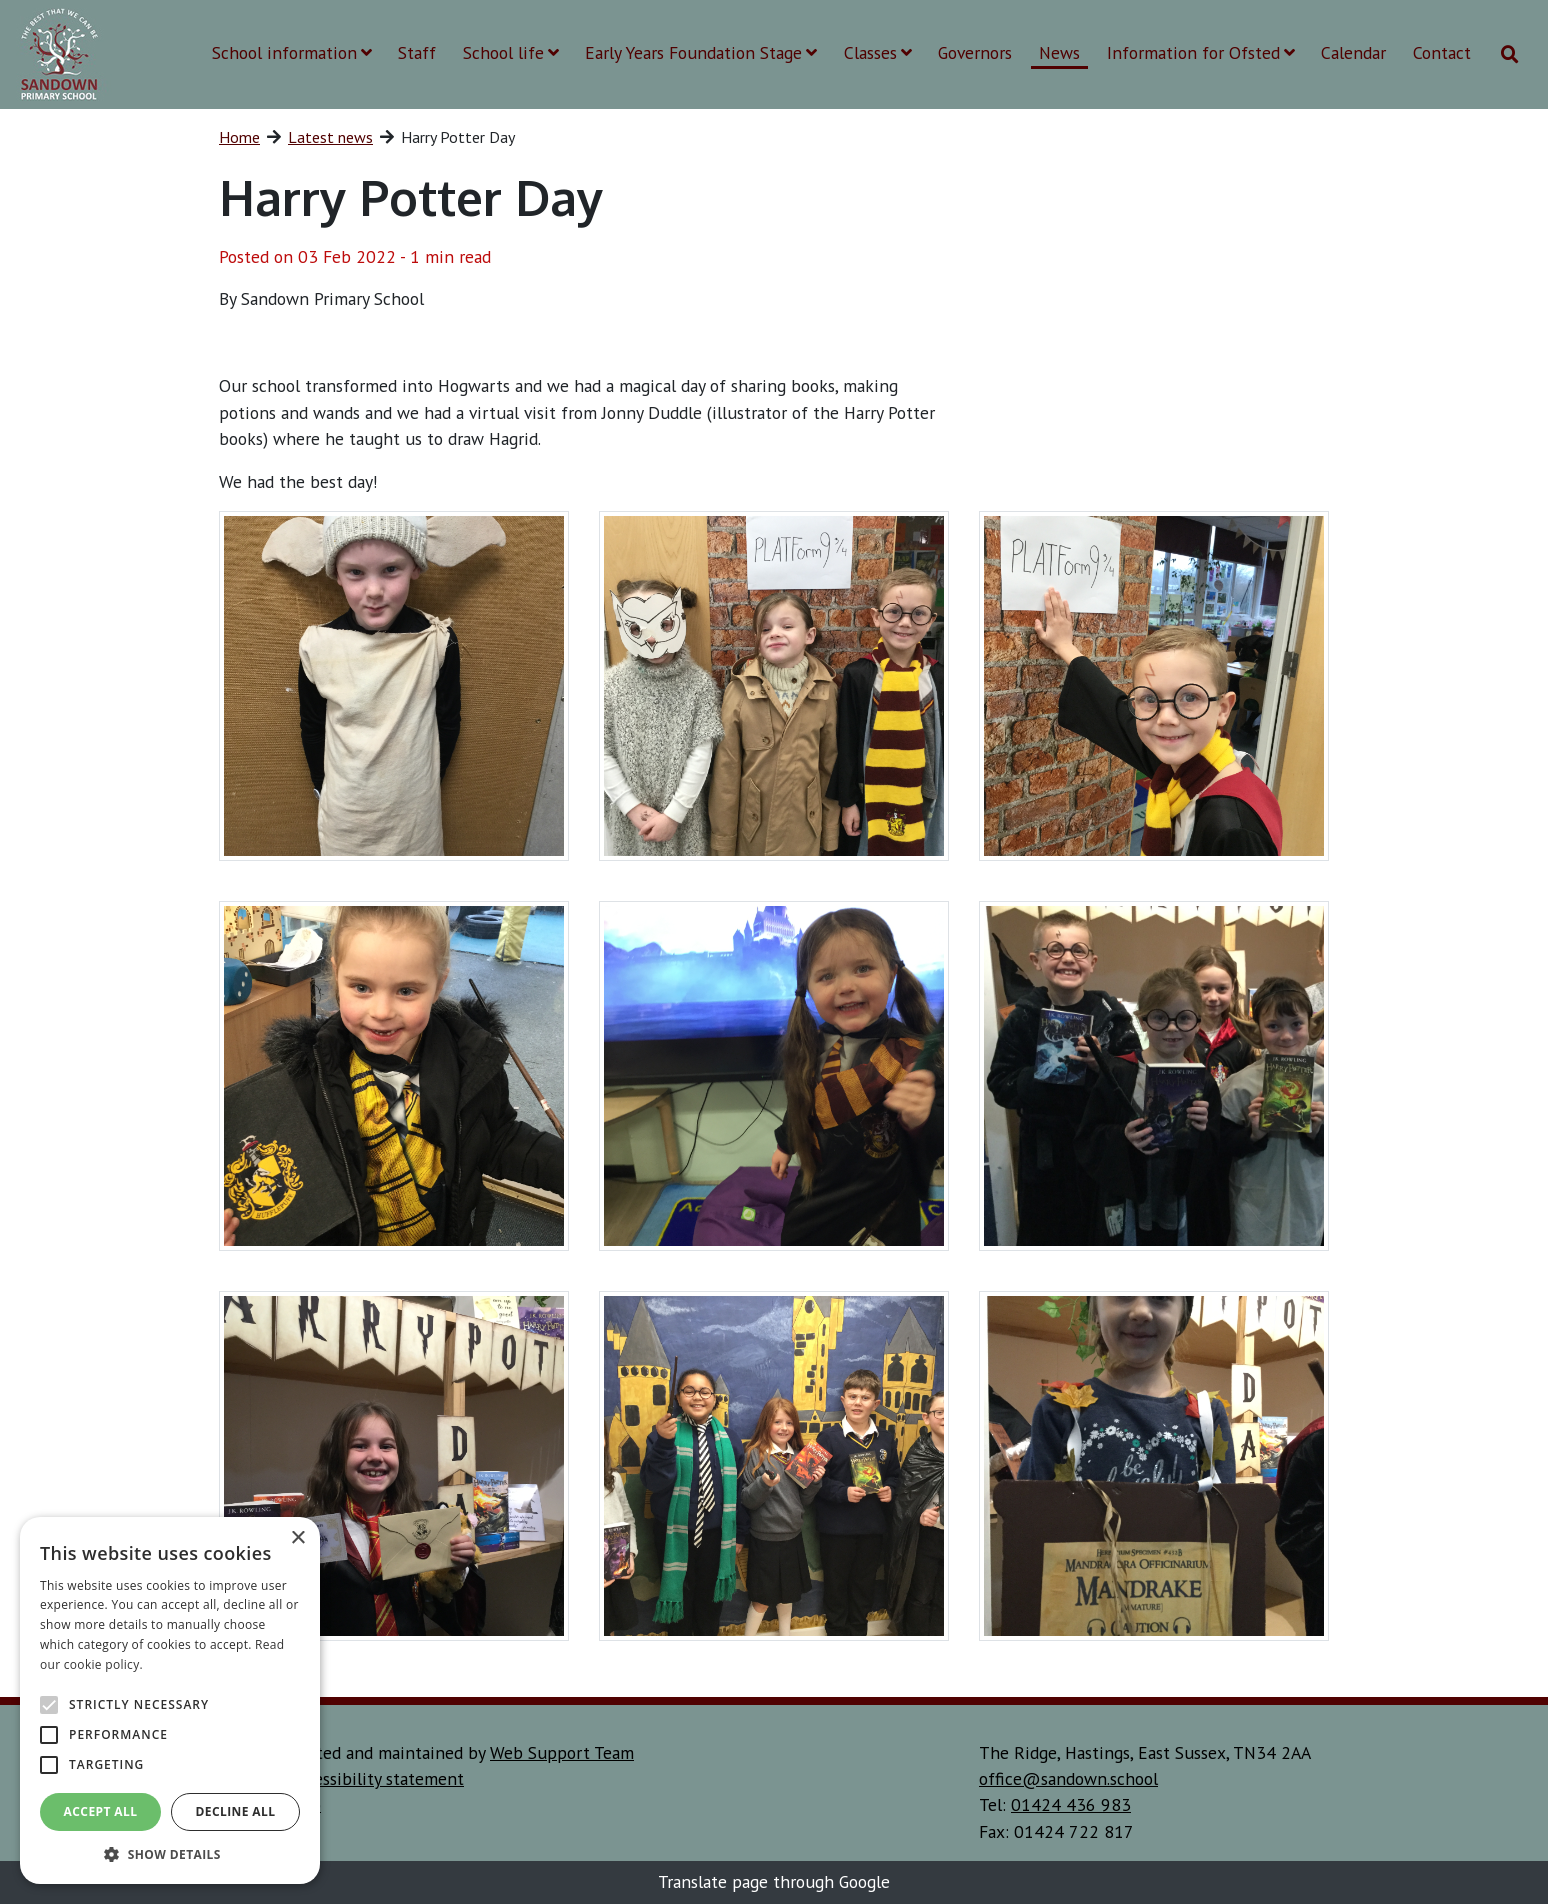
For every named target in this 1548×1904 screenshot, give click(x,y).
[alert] (170, 1700)
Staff (417, 52)
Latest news (330, 137)
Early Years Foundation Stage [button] (701, 52)
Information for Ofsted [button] (1201, 52)
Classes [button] (878, 52)
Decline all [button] (236, 1811)
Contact (1442, 52)
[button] (170, 1854)
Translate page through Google (774, 1881)
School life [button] (511, 52)
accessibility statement (377, 1778)
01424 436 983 (1071, 1804)
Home (239, 137)
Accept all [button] (101, 1811)
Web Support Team (562, 1752)
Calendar (1353, 52)
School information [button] (292, 52)
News (1059, 52)
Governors (975, 52)
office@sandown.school (1068, 1778)
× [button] (297, 1538)
